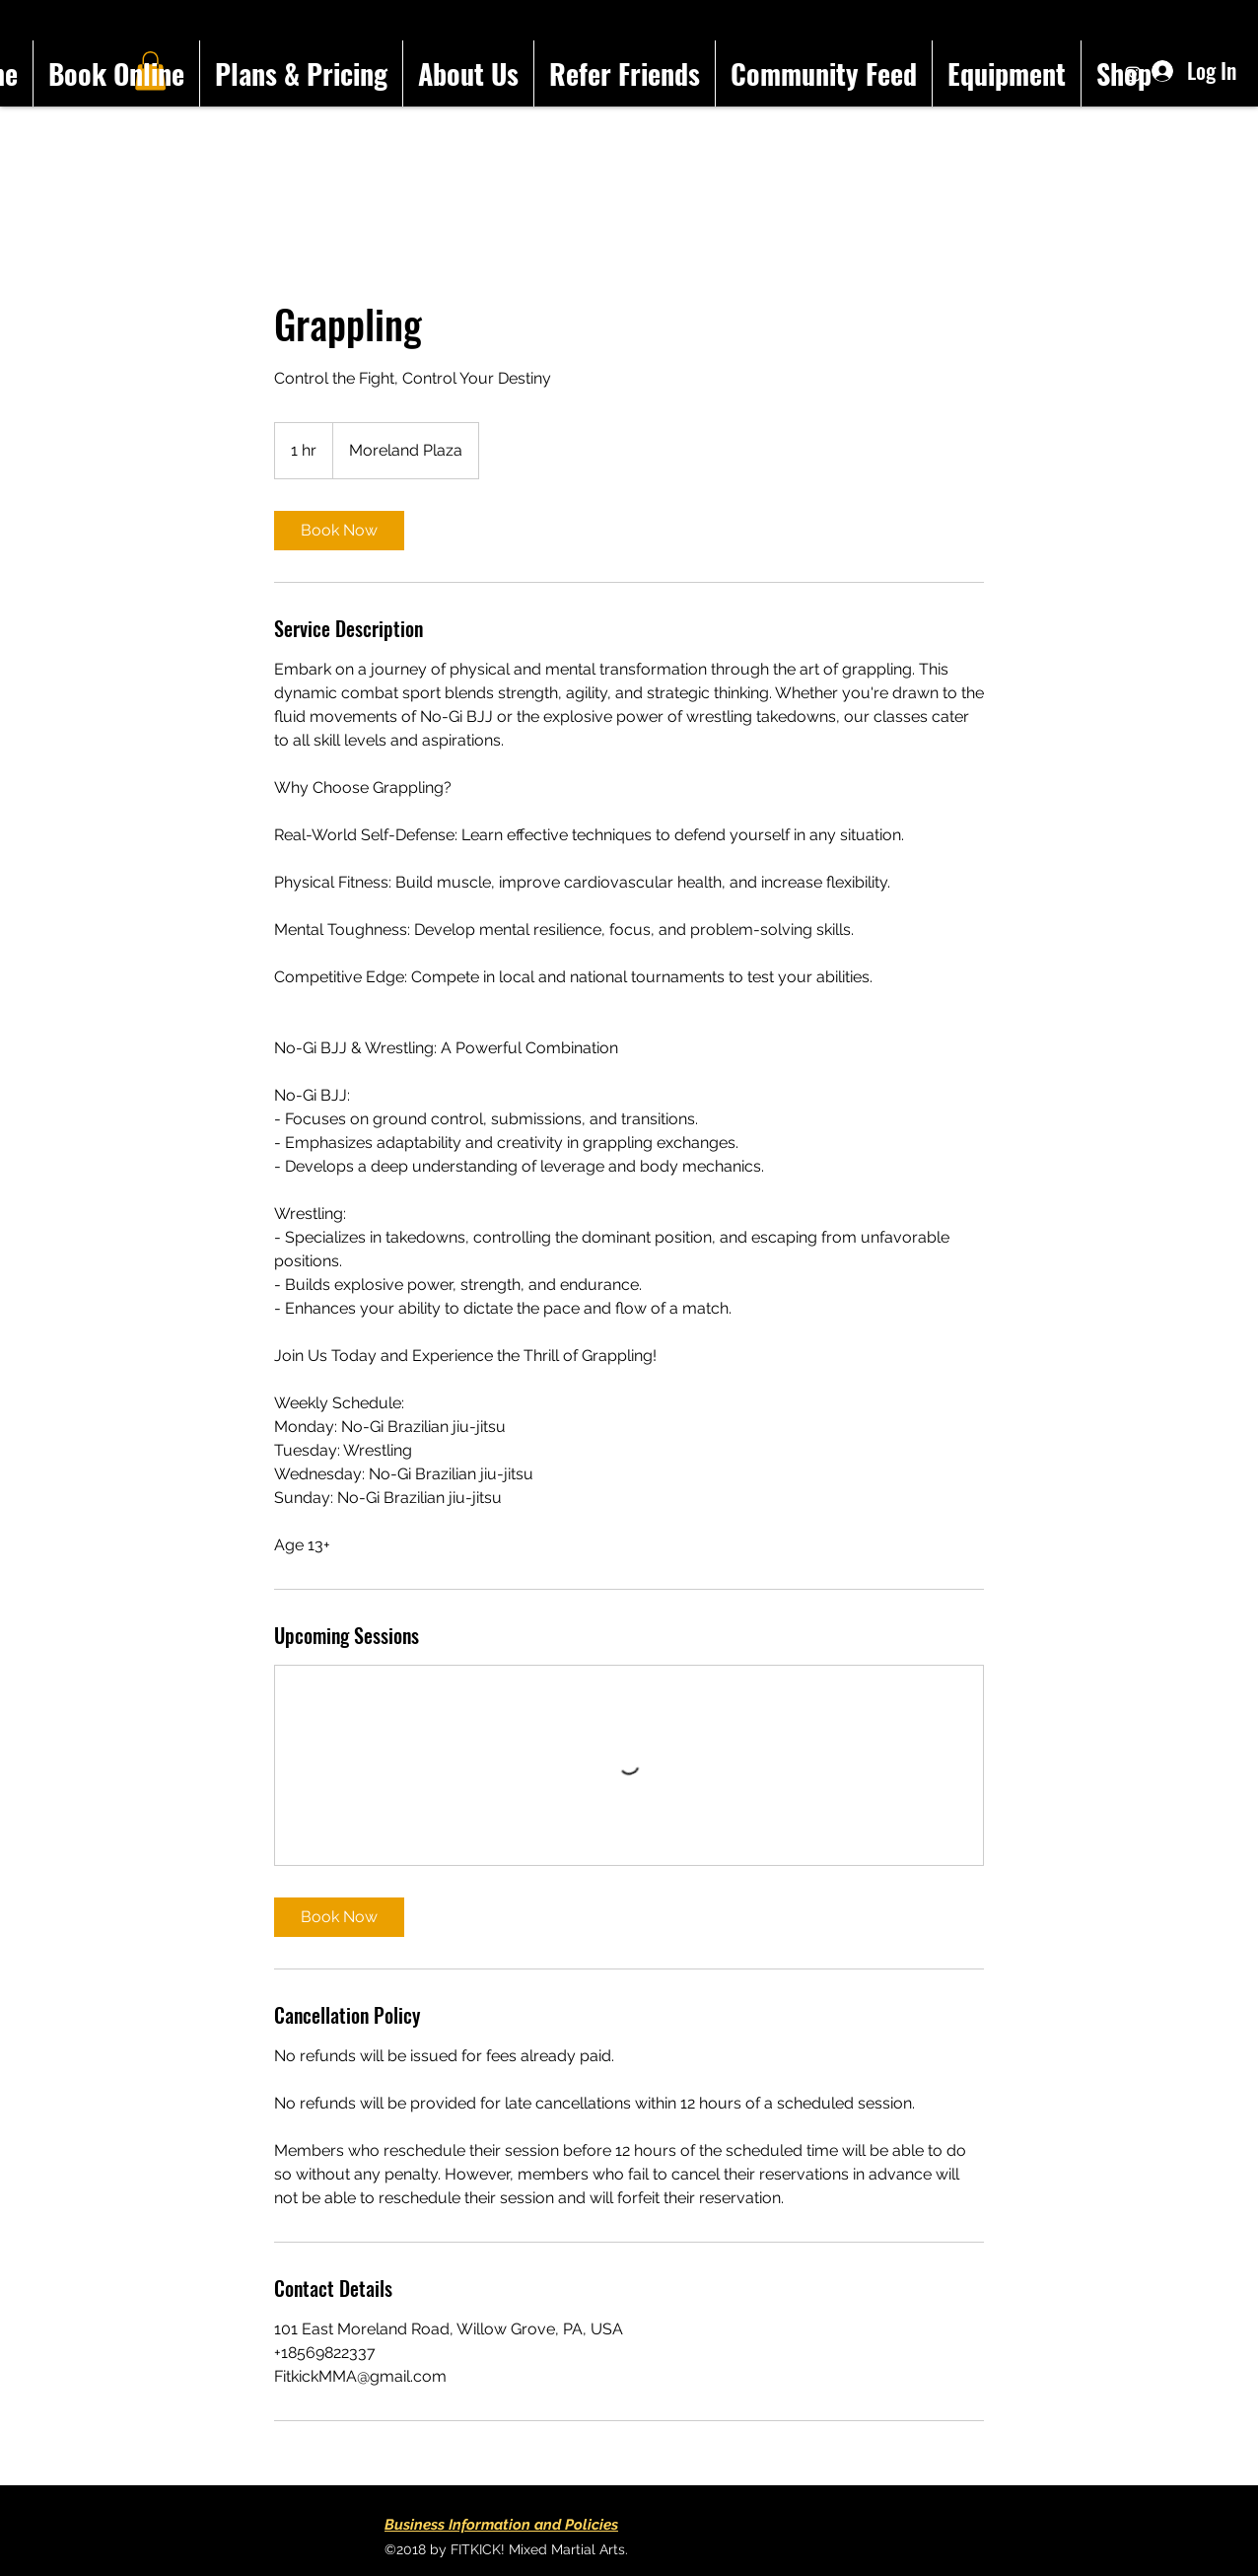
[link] (339, 530)
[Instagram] (1133, 74)
